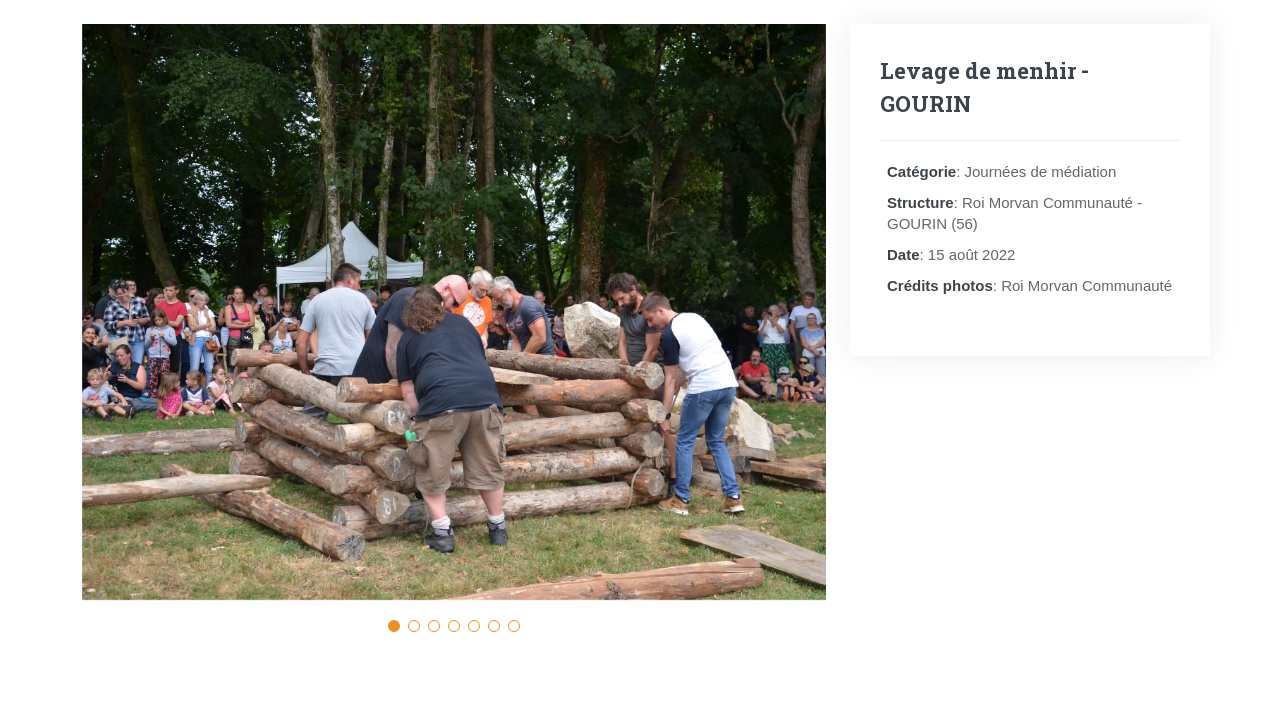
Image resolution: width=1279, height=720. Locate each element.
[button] (394, 626)
